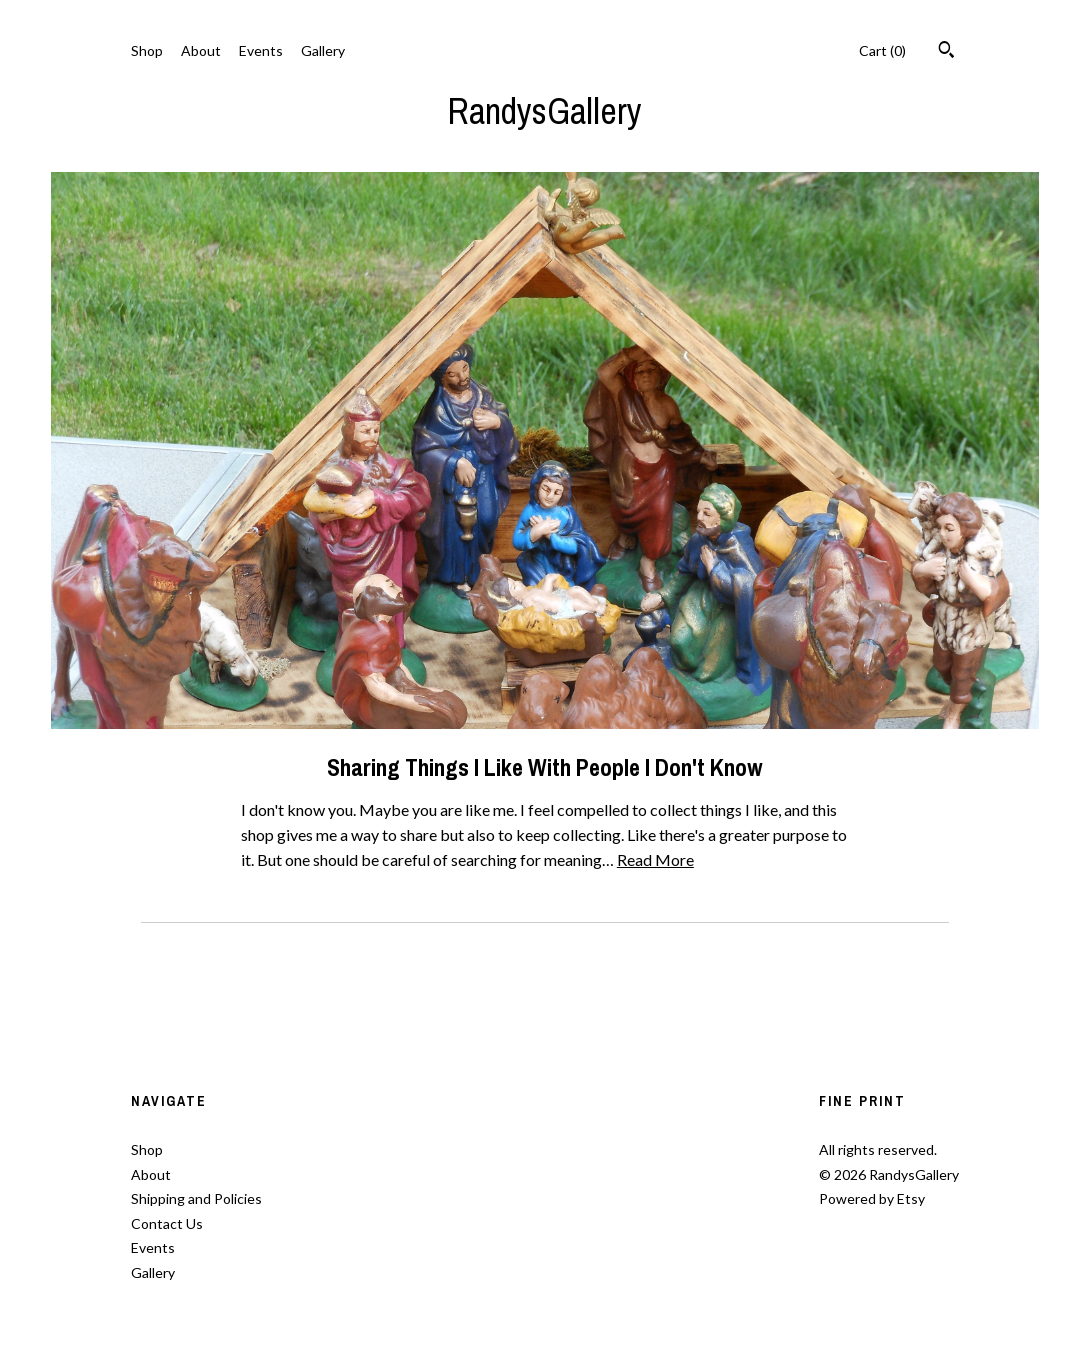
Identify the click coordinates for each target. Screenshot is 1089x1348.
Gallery (323, 50)
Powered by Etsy (872, 1198)
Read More (655, 859)
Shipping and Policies (196, 1198)
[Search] (946, 52)
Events (261, 50)
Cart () (882, 50)
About (201, 50)
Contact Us (167, 1223)
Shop (147, 50)
